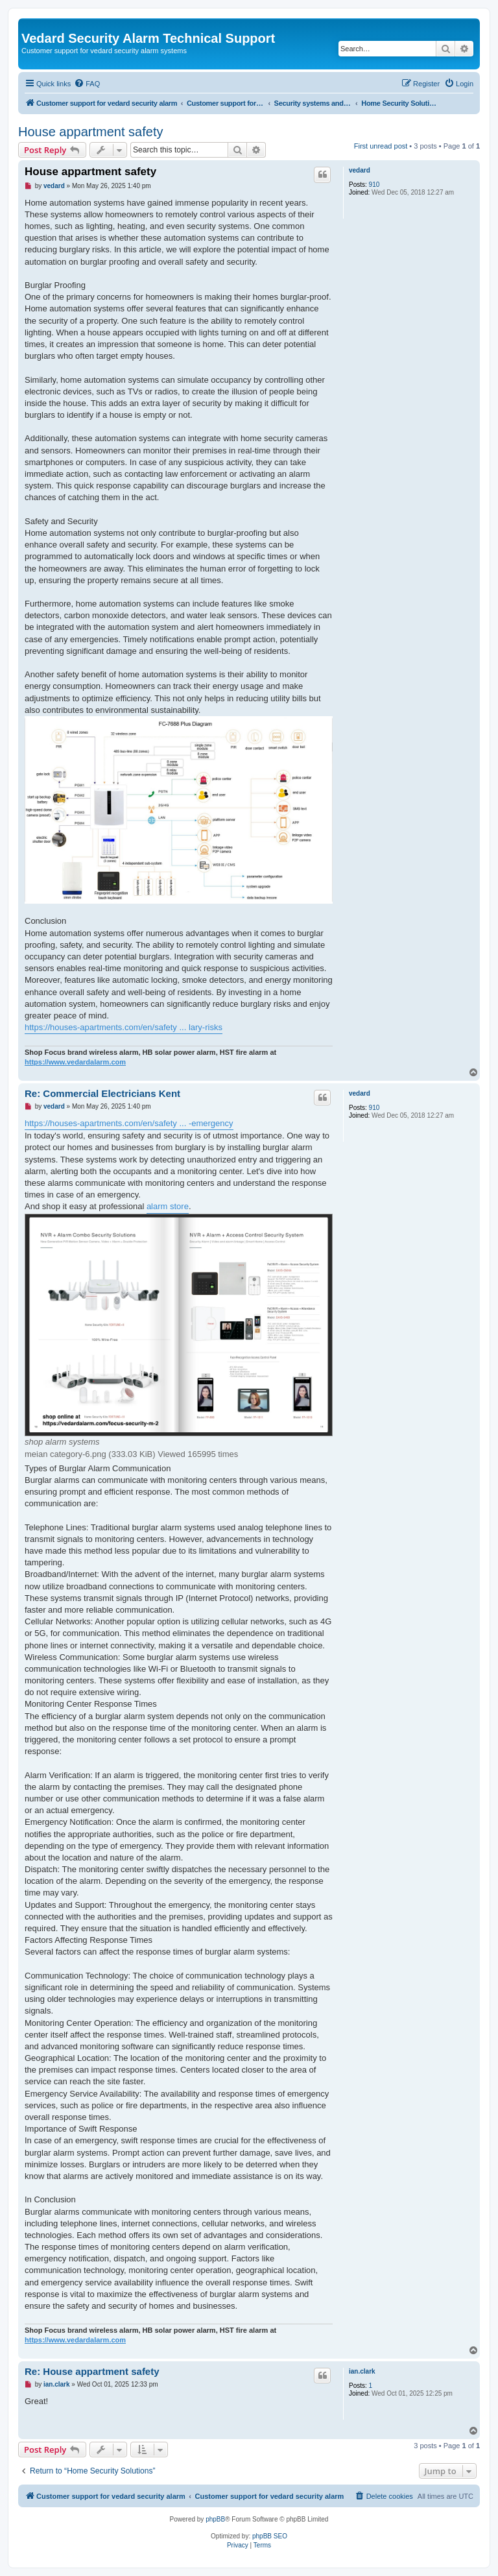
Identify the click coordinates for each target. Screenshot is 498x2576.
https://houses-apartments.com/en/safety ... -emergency (129, 1123)
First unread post (381, 146)
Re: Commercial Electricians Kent (102, 1093)
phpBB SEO (269, 2536)
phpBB (215, 2519)
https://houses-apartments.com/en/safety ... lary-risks (123, 1027)
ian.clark (362, 2371)
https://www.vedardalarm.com (75, 1062)
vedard (359, 170)
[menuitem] (87, 83)
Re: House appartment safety (92, 2371)
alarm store (168, 1206)
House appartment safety (90, 132)
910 (374, 184)
